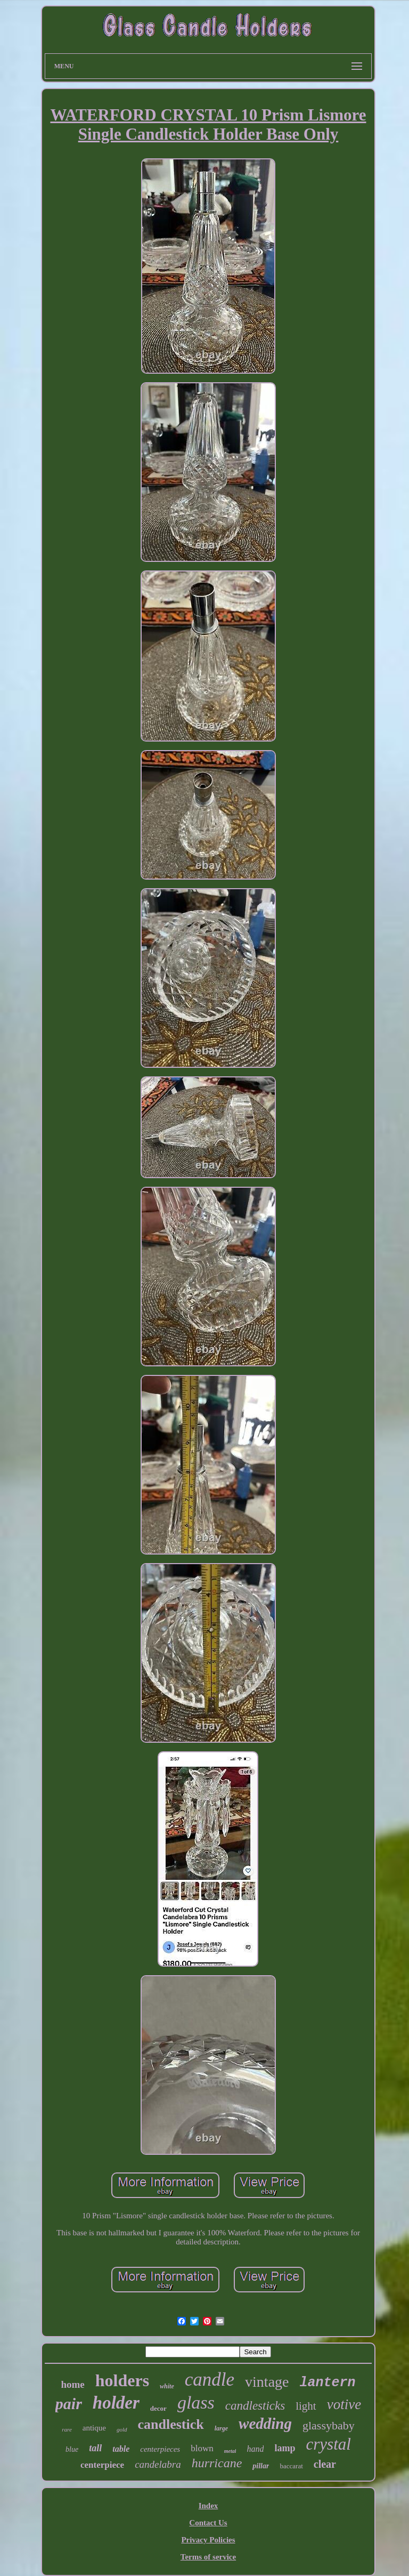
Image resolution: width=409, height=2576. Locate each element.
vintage (267, 2381)
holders (122, 2380)
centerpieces (160, 2449)
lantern (328, 2382)
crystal (328, 2444)
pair (68, 2403)
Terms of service (208, 2557)
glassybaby (328, 2425)
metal (230, 2451)
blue (72, 2449)
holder (116, 2402)
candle (209, 2379)
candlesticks (255, 2405)
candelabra (158, 2464)
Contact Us (208, 2522)
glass (196, 2402)
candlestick (171, 2424)
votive (344, 2404)
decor (158, 2408)
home (72, 2384)
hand (255, 2448)
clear (325, 2464)
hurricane (217, 2463)
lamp (284, 2448)
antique (94, 2428)
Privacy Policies (208, 2539)
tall (95, 2448)
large (221, 2428)
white (167, 2386)
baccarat (291, 2466)
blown (202, 2448)
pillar (260, 2466)
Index (208, 2505)
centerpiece (102, 2465)
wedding (265, 2423)
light (306, 2406)
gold (122, 2429)
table (120, 2448)
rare (67, 2429)
